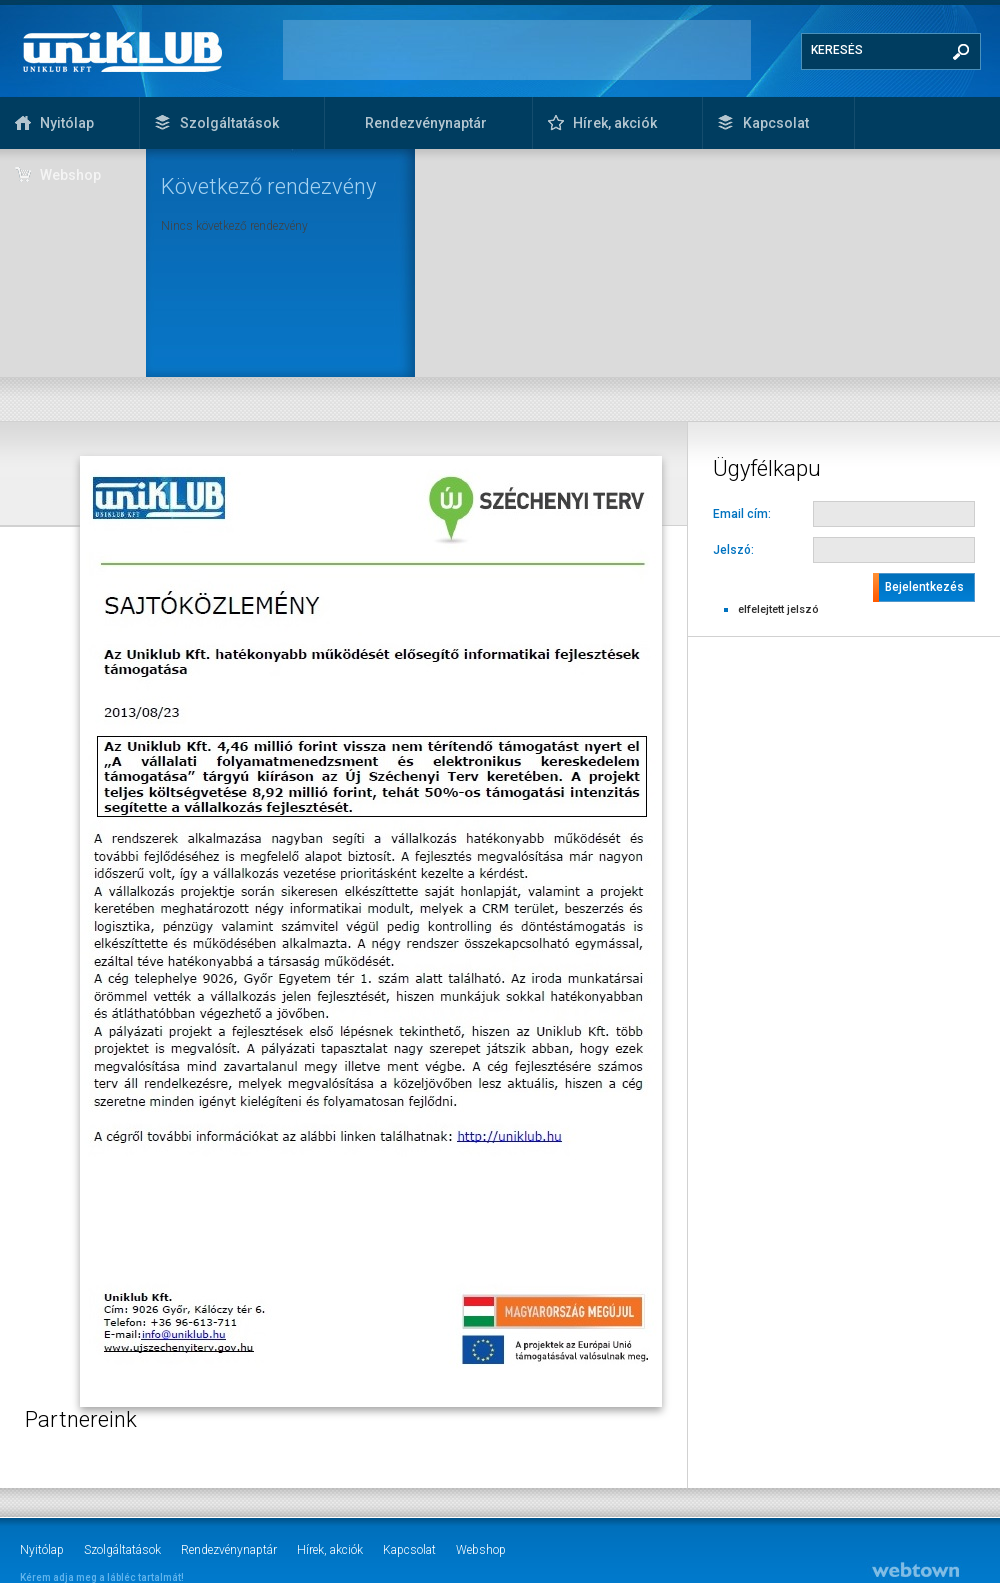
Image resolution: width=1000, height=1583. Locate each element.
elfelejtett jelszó (778, 609)
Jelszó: (733, 550)
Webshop (70, 175)
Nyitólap (67, 123)
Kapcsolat (776, 123)
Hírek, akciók (615, 123)
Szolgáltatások (229, 123)
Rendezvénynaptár (426, 123)
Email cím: (742, 514)
